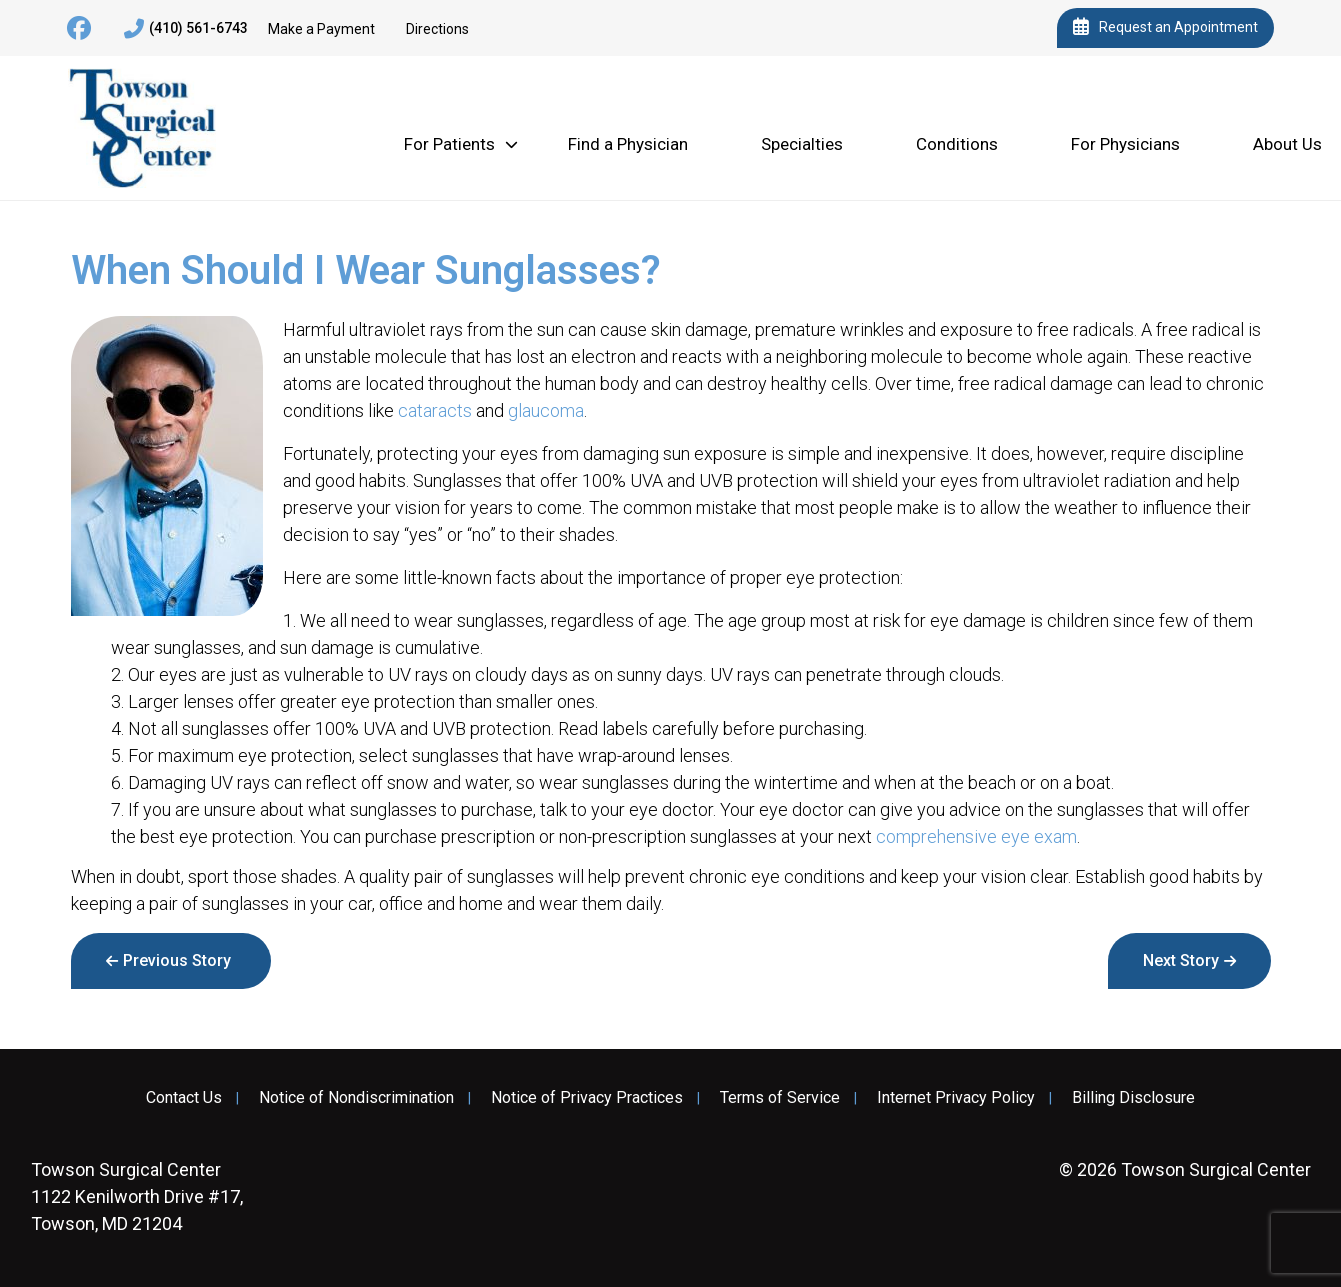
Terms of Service (780, 1098)
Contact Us (184, 1098)
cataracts (435, 410)
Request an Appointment (1165, 28)
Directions (437, 29)
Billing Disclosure (1133, 1098)
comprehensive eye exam (976, 836)
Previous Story (177, 960)
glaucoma (546, 410)
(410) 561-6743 (186, 29)
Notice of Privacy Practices (587, 1098)
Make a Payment (321, 29)
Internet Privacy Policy (956, 1098)
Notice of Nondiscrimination (356, 1098)
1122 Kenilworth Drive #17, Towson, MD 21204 (137, 1196)
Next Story (1181, 960)
